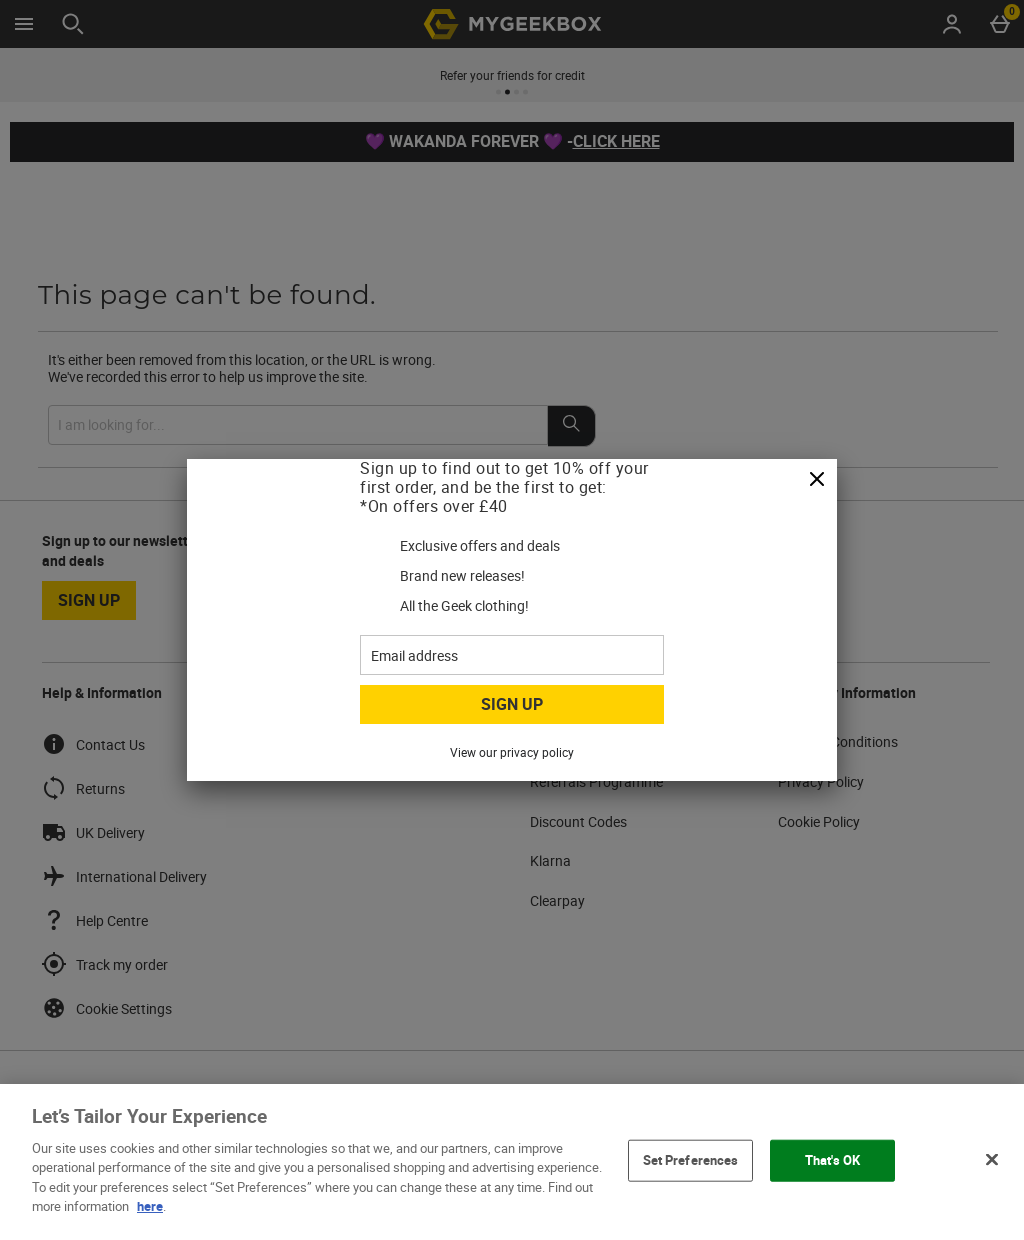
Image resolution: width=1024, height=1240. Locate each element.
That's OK (832, 1160)
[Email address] (512, 655)
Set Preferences (691, 1160)
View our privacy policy (512, 752)
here (150, 1206)
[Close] (817, 480)
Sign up (512, 704)
